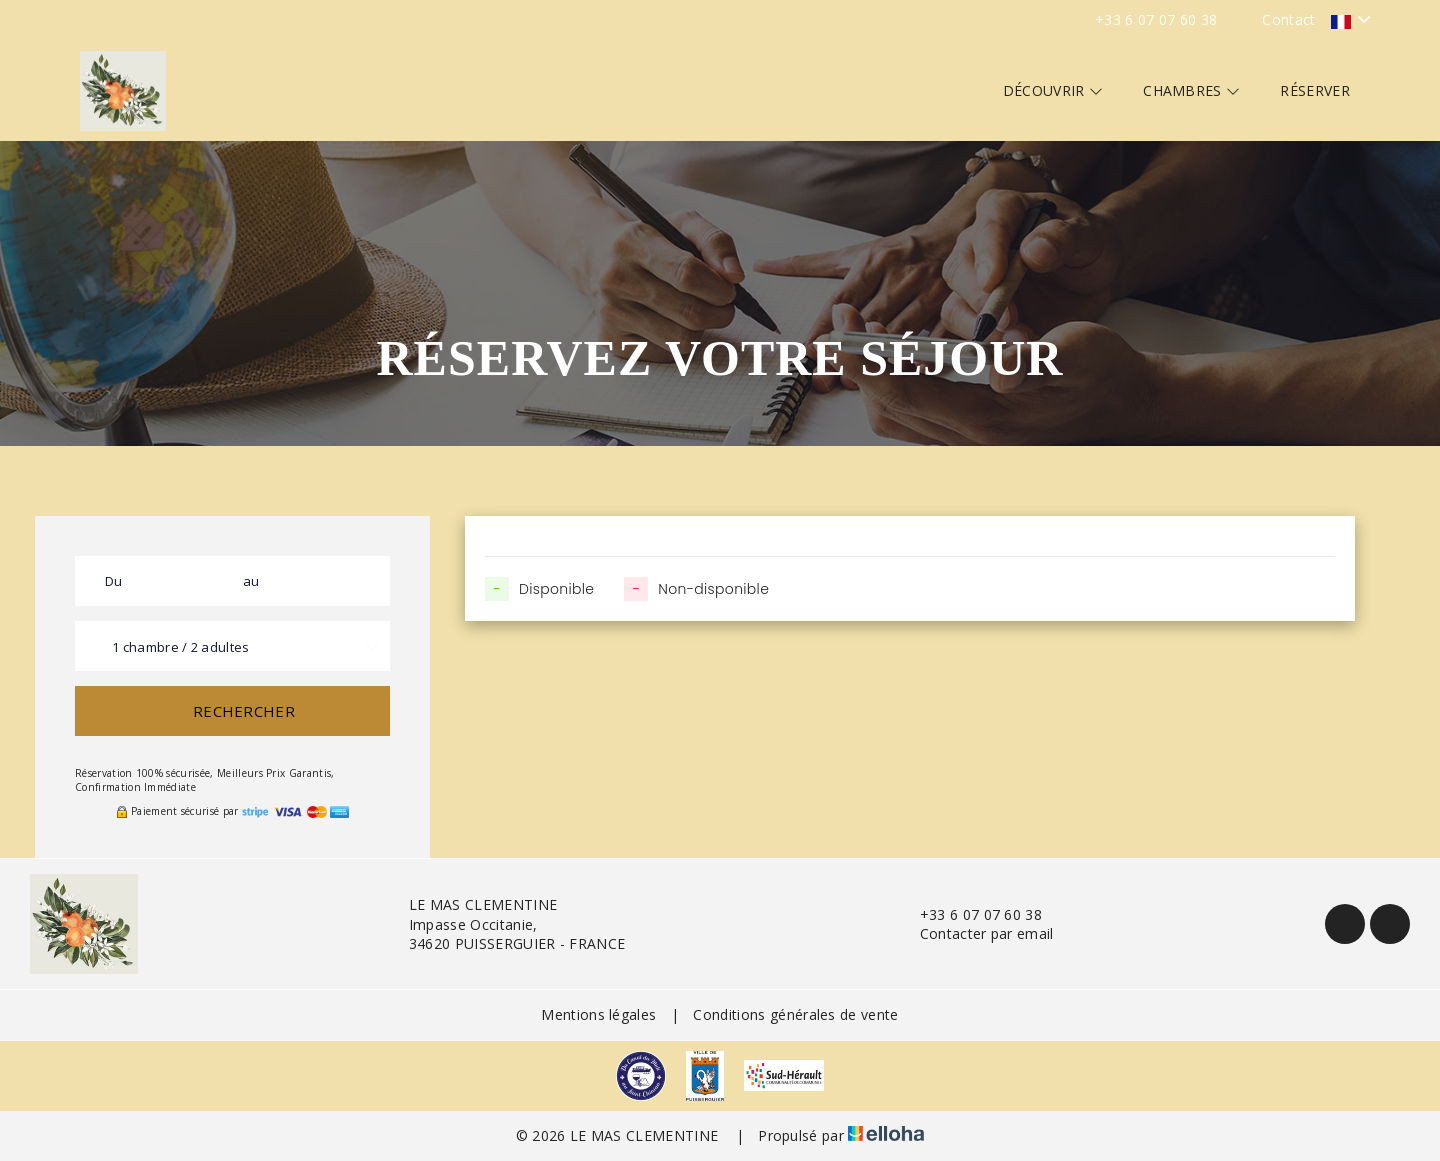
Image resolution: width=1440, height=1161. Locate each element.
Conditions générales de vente (795, 1014)
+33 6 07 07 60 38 (969, 914)
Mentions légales (598, 1014)
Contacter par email (975, 933)
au (251, 581)
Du (114, 581)
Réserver (1315, 90)
